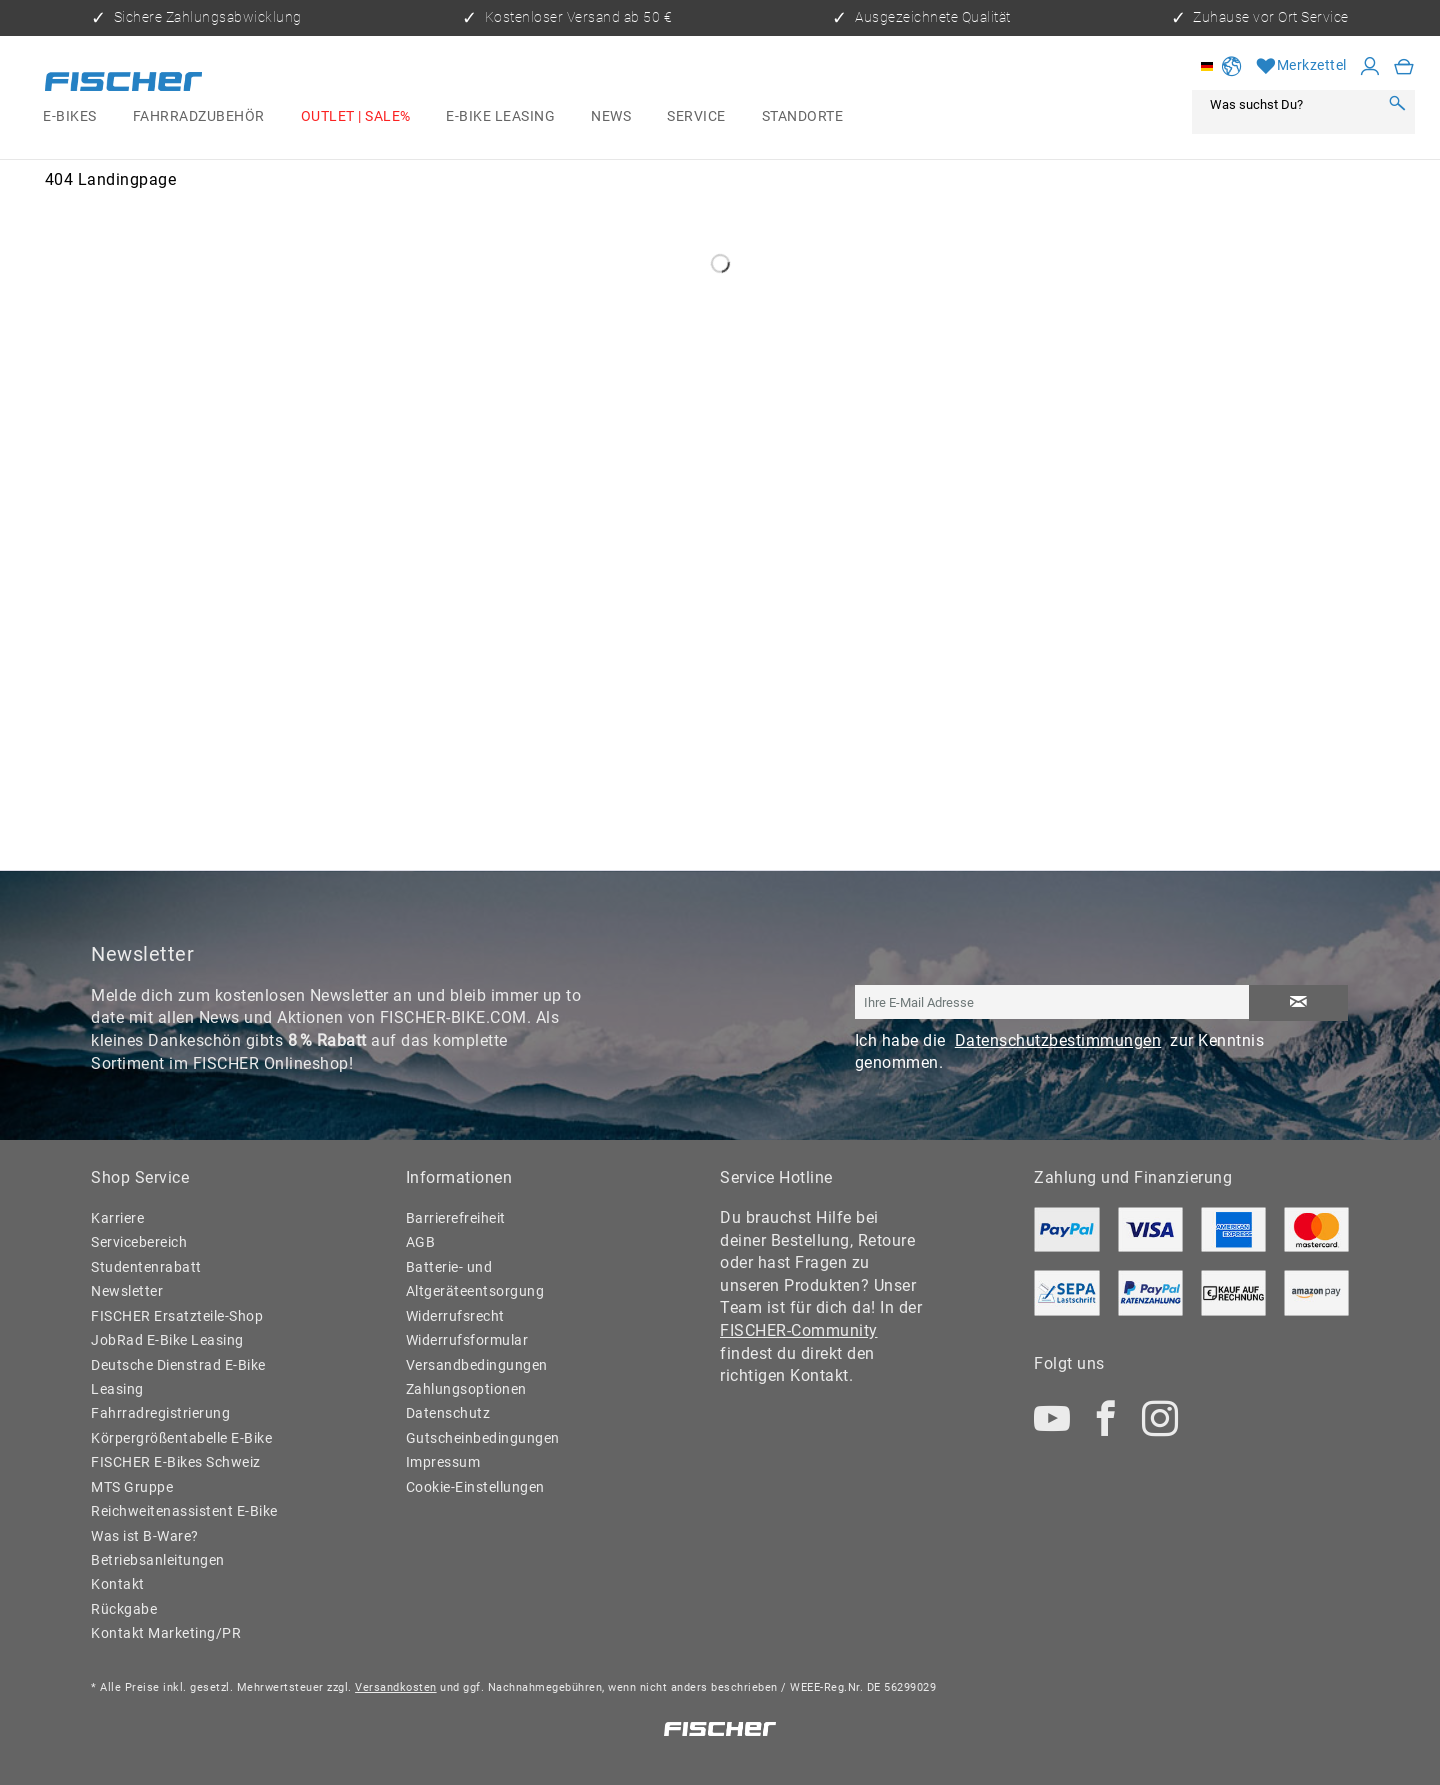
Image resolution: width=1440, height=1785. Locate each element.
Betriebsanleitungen (158, 1560)
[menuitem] (69, 116)
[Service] (696, 116)
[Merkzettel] (1301, 67)
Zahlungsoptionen (466, 1389)
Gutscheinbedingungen (483, 1438)
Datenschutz (448, 1413)
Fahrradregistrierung (160, 1413)
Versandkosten (396, 1687)
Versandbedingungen (477, 1365)
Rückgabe (124, 1609)
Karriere (117, 1218)
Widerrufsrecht (455, 1316)
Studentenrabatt (146, 1267)
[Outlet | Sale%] (356, 116)
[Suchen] (1397, 104)
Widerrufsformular (467, 1340)
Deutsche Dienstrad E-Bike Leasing (178, 1377)
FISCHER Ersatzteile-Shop (177, 1316)
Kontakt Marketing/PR (166, 1633)
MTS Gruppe (132, 1487)
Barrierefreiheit (456, 1218)
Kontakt (118, 1584)
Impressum (443, 1462)
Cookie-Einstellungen (475, 1487)
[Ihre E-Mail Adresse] (1052, 1002)
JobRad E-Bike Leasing (167, 1340)
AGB (421, 1242)
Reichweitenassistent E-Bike (184, 1511)
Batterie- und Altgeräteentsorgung (475, 1279)
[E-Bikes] (69, 116)
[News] (611, 116)
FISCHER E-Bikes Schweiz (176, 1462)
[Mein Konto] (1370, 67)
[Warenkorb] (1404, 67)
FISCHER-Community (799, 1330)
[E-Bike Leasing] (500, 116)
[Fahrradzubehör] (199, 116)
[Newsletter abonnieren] (1298, 1003)
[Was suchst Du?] (1290, 104)
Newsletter (127, 1291)
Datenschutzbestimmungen (1058, 1040)
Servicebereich (139, 1242)
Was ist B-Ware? (145, 1536)
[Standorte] (802, 116)
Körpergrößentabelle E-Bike (181, 1438)
